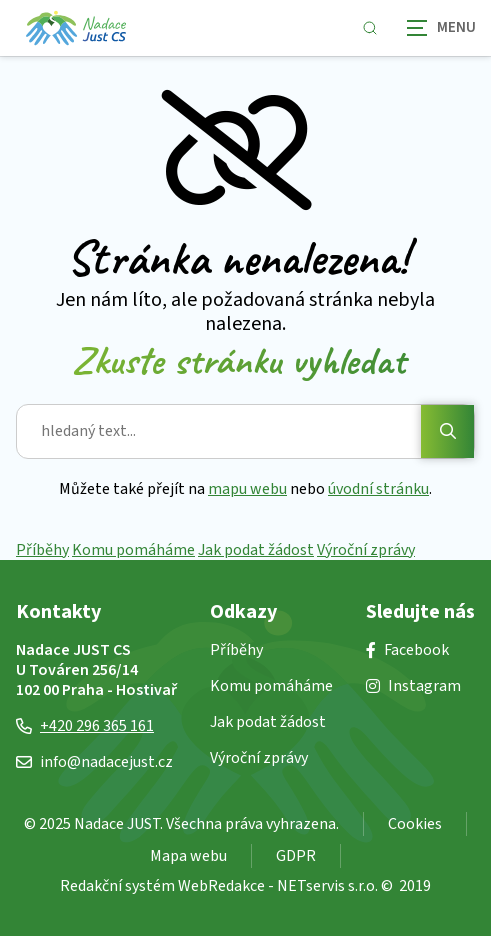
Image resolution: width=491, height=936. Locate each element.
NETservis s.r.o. (327, 886)
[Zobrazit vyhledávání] (370, 28)
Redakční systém (117, 886)
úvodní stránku (378, 489)
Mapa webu (188, 856)
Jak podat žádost (256, 550)
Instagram (413, 686)
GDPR (296, 856)
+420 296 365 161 (85, 726)
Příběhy (42, 550)
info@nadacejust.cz (94, 762)
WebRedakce (221, 886)
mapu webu (247, 489)
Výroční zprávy (366, 550)
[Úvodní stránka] (76, 28)
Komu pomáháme (133, 550)
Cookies (415, 824)
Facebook (407, 650)
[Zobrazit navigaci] (441, 27)
